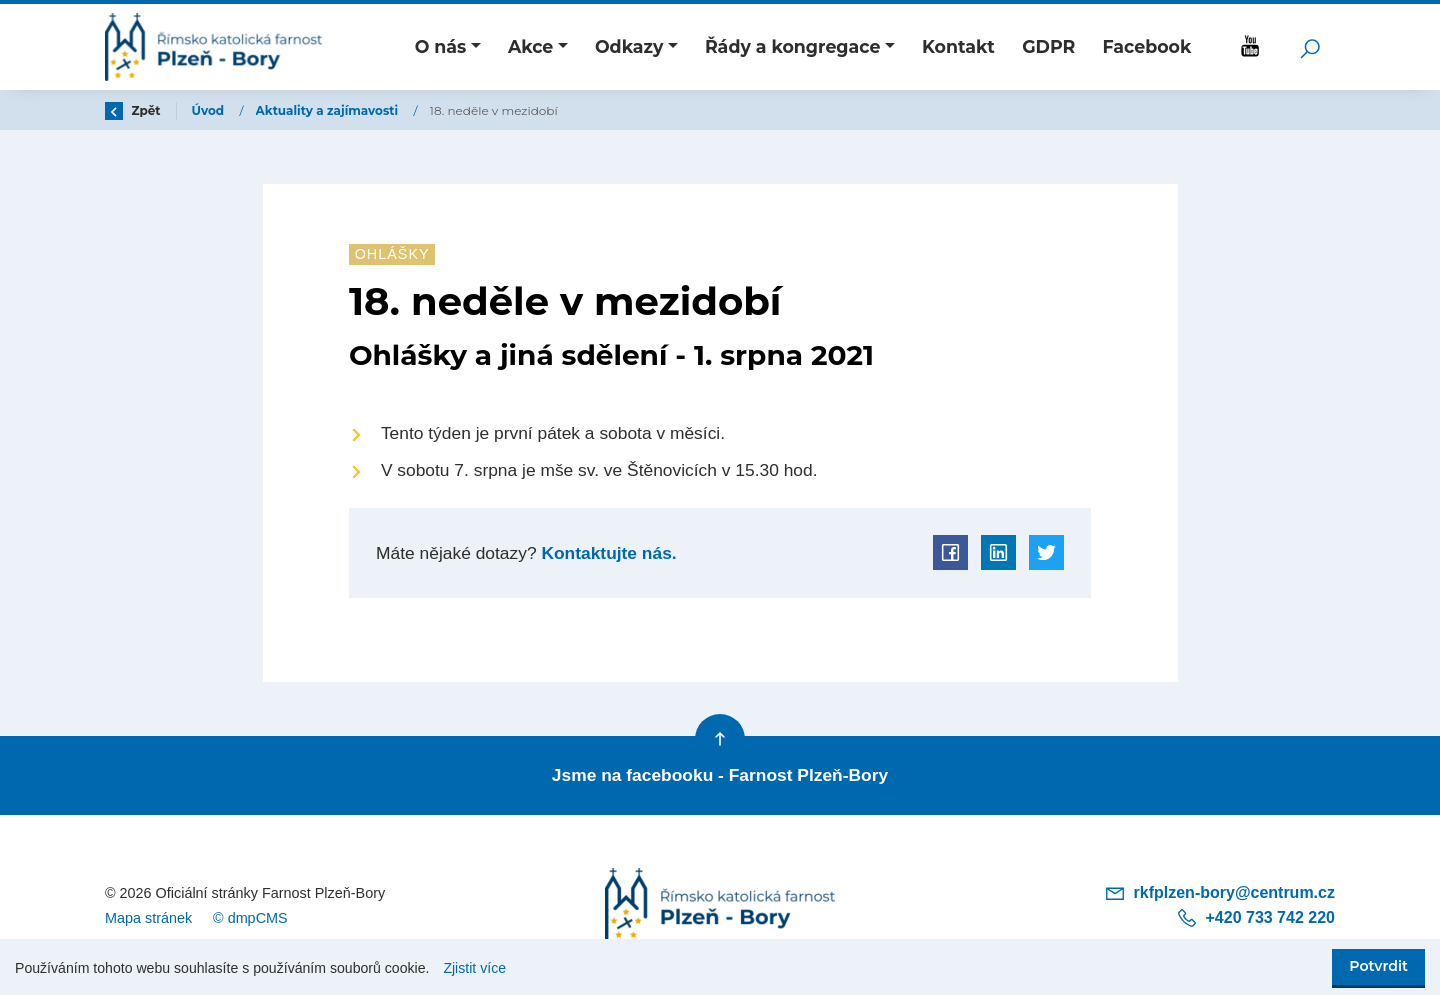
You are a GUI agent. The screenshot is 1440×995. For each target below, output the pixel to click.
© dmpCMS (250, 918)
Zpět (133, 110)
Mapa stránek (148, 918)
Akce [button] (530, 46)
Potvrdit (1378, 966)
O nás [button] (441, 46)
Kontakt (958, 46)
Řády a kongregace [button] (793, 46)
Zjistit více (474, 968)
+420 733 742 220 (1255, 917)
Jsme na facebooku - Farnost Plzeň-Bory (720, 775)
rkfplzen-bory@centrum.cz (1219, 892)
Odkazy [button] (629, 46)
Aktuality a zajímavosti (329, 110)
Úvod (210, 110)
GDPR (1048, 46)
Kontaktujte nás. (607, 553)
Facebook (1146, 46)
